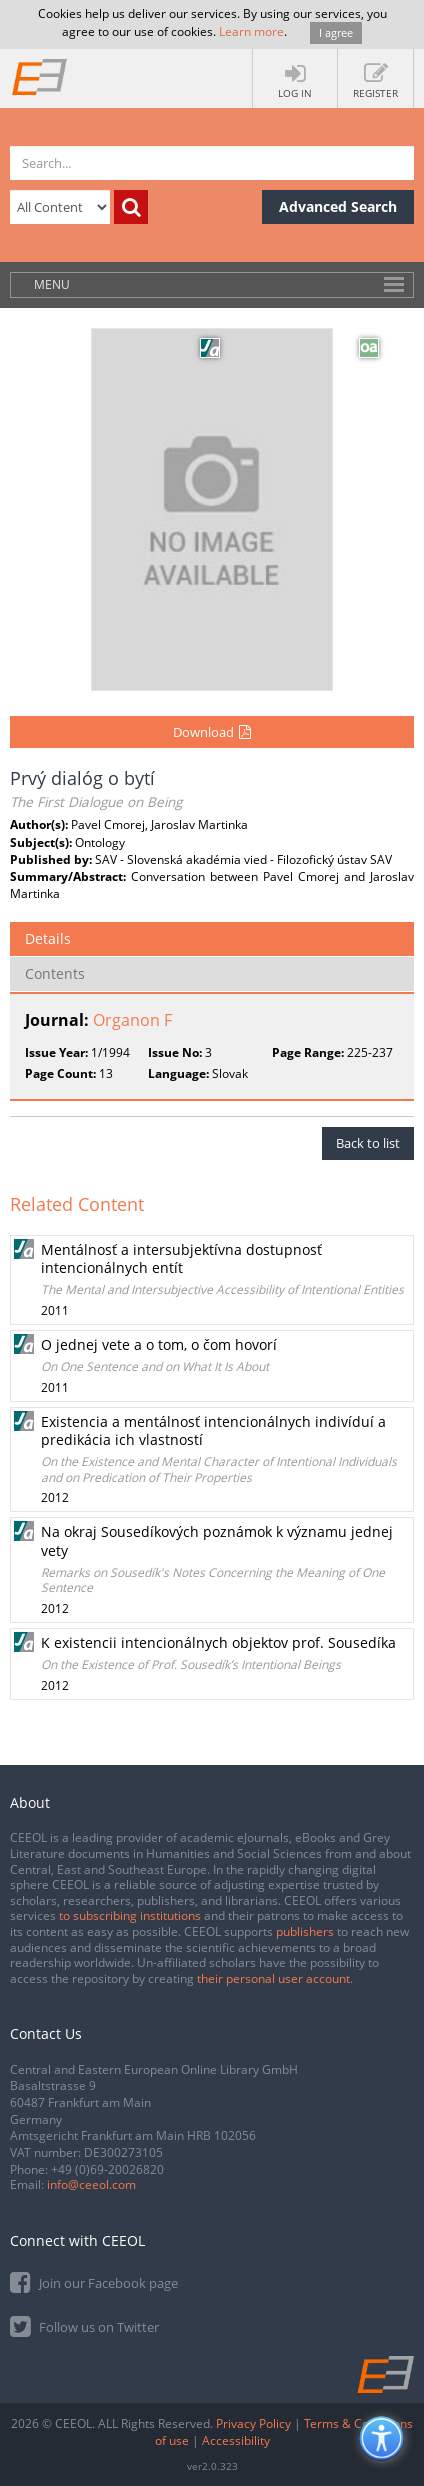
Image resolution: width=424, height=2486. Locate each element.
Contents (55, 973)
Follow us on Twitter (84, 2325)
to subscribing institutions (130, 1915)
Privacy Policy (253, 2423)
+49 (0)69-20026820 (107, 2169)
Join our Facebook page (94, 2281)
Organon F (132, 1020)
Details (48, 938)
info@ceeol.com (91, 2184)
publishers (305, 1931)
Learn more (251, 31)
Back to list (368, 1143)
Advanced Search (338, 206)
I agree (336, 32)
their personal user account (273, 1978)
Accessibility (236, 2440)
